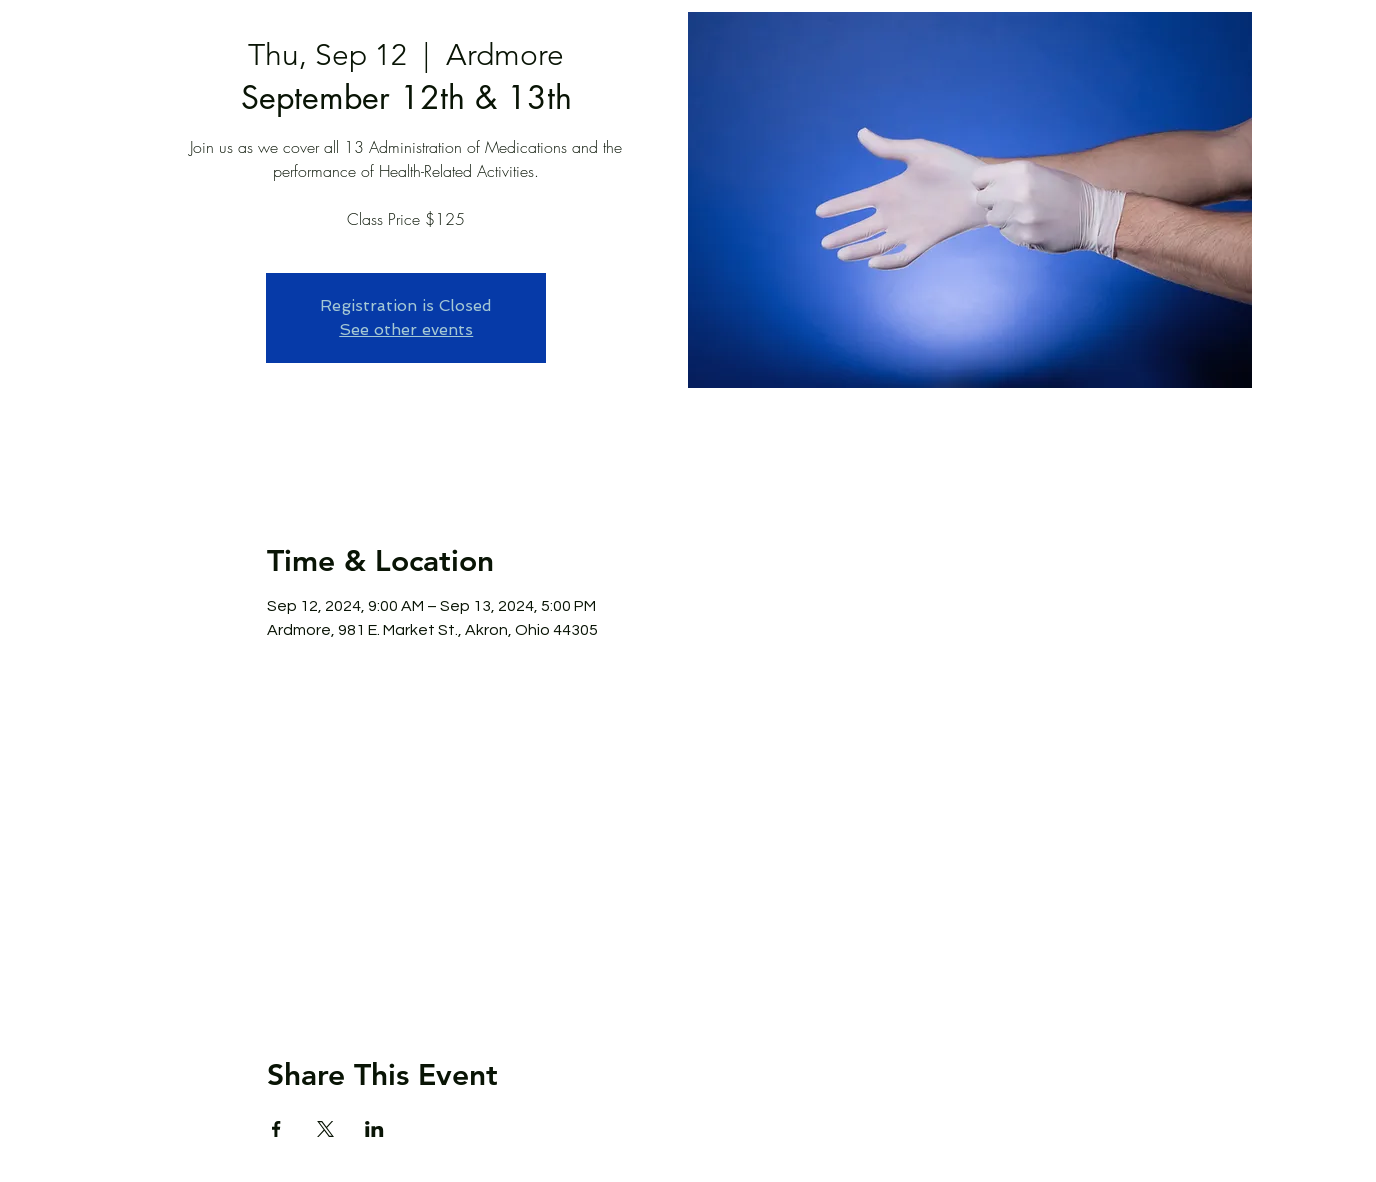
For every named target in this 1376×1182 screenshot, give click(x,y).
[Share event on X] (325, 1129)
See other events (406, 329)
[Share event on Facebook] (276, 1129)
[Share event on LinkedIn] (374, 1129)
